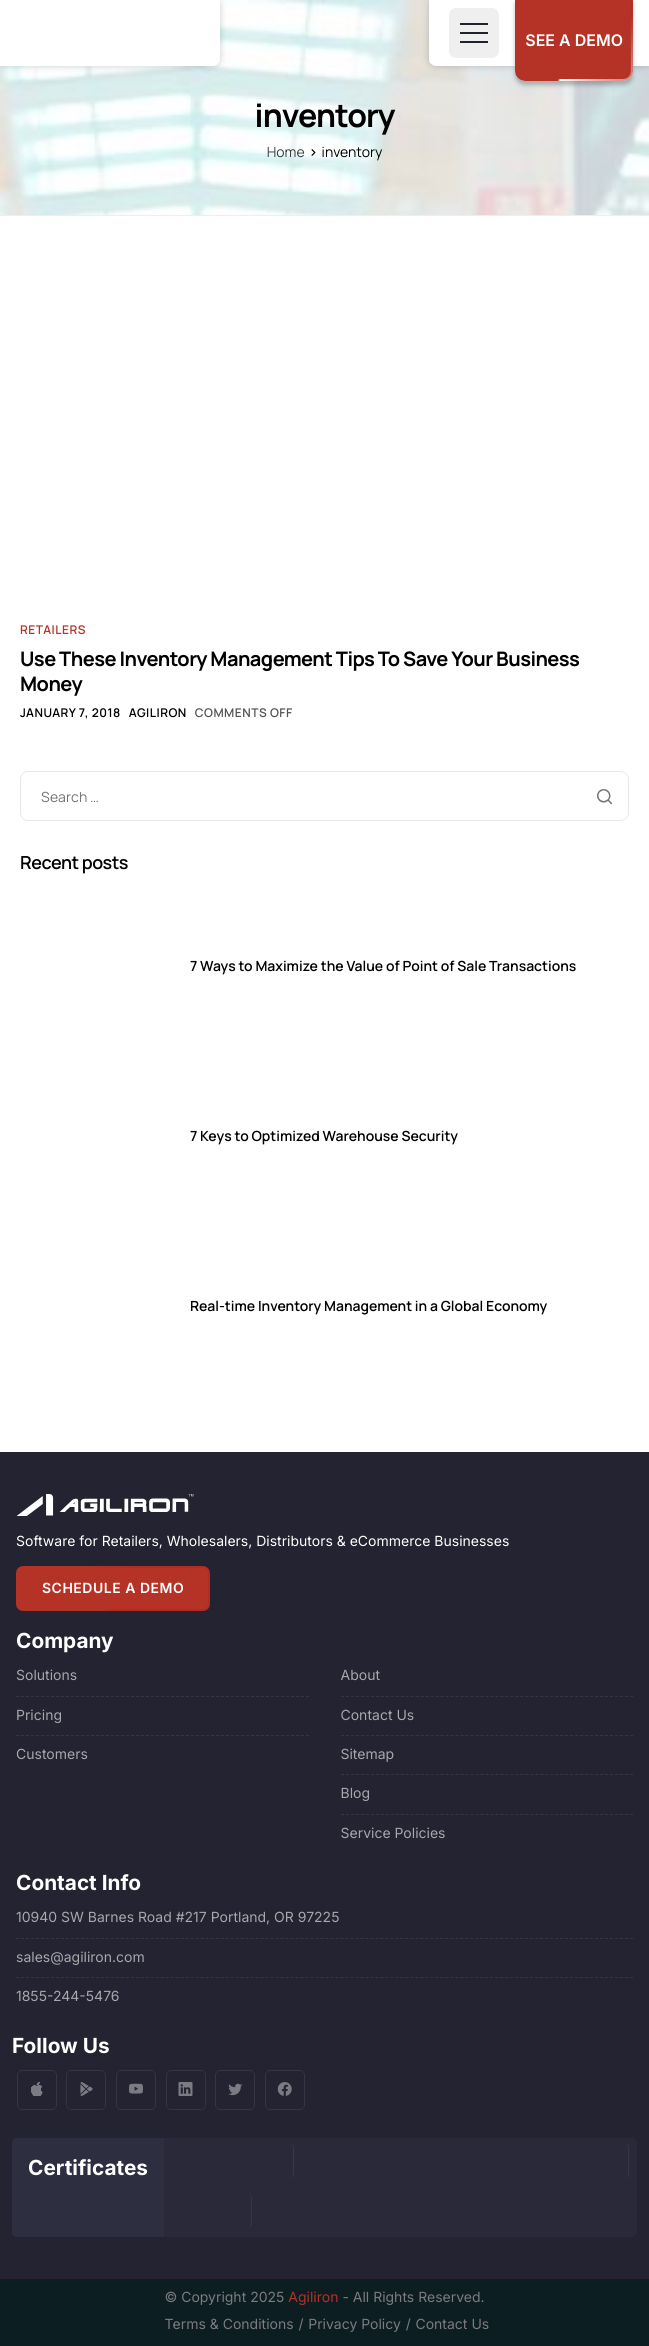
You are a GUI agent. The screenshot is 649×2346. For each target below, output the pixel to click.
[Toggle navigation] (474, 33)
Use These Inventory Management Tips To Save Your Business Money (299, 671)
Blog (356, 1793)
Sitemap (368, 1754)
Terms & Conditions (229, 2324)
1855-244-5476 (68, 1996)
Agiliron (158, 712)
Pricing (39, 1715)
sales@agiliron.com (80, 1957)
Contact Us (378, 1715)
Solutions (46, 1675)
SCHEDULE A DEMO (113, 1588)
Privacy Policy (354, 2324)
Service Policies (393, 1833)
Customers (52, 1754)
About (360, 1675)
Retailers (53, 629)
